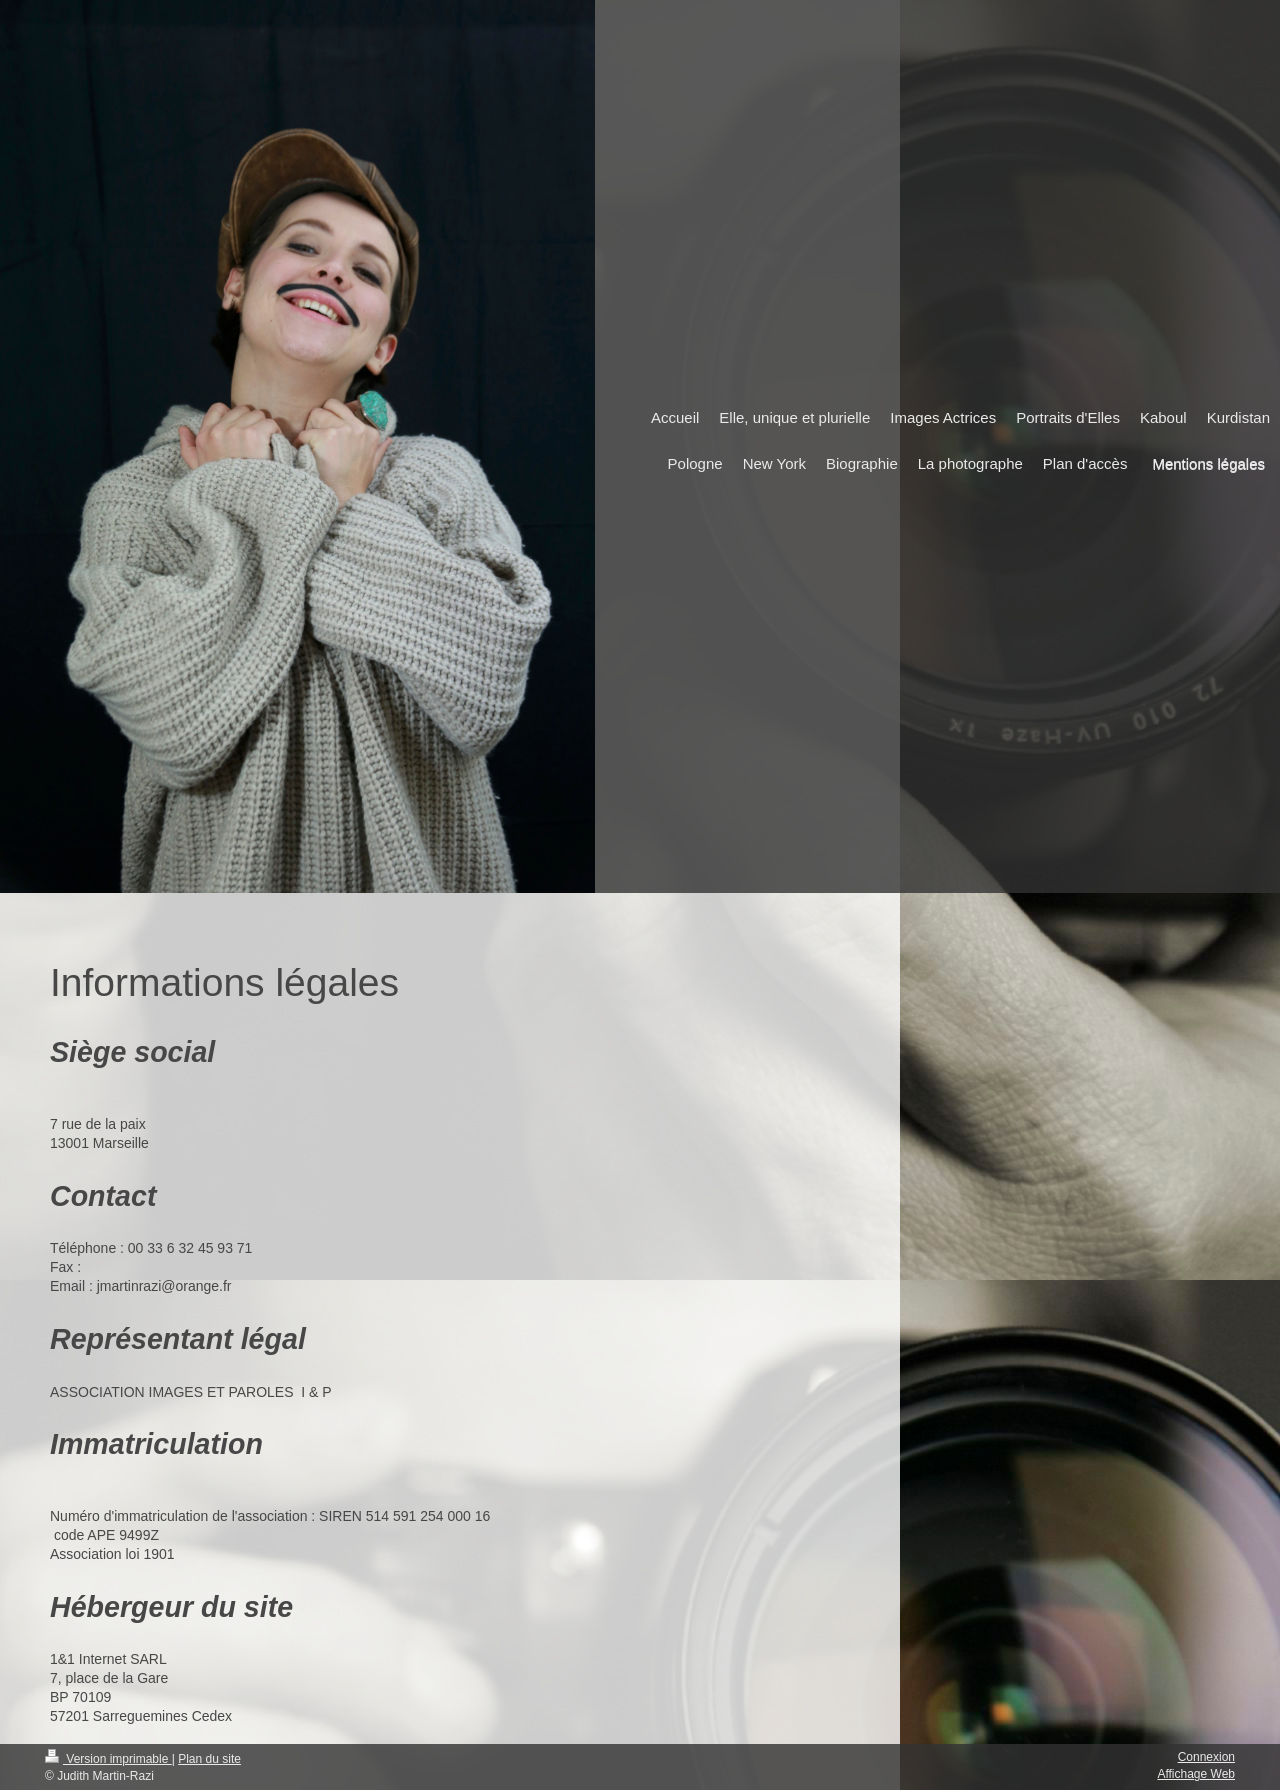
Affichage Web (1196, 1774)
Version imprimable (108, 1759)
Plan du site (209, 1759)
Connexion (1206, 1757)
